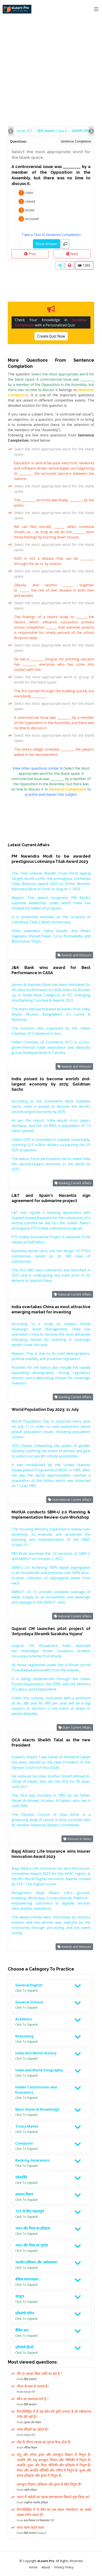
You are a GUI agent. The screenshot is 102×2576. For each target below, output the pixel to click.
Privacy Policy (63, 2567)
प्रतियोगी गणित (81, 131)
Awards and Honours (74, 955)
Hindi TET (25, 131)
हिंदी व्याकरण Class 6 (52, 131)
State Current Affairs (75, 1727)
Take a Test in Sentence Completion (51, 234)
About (46, 2567)
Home (33, 2567)
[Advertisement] (51, 53)
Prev (30, 253)
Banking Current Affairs (73, 1183)
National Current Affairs (72, 1294)
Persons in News (77, 1839)
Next (72, 253)
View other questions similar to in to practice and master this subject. (51, 781)
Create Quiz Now (51, 336)
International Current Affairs (69, 1499)
